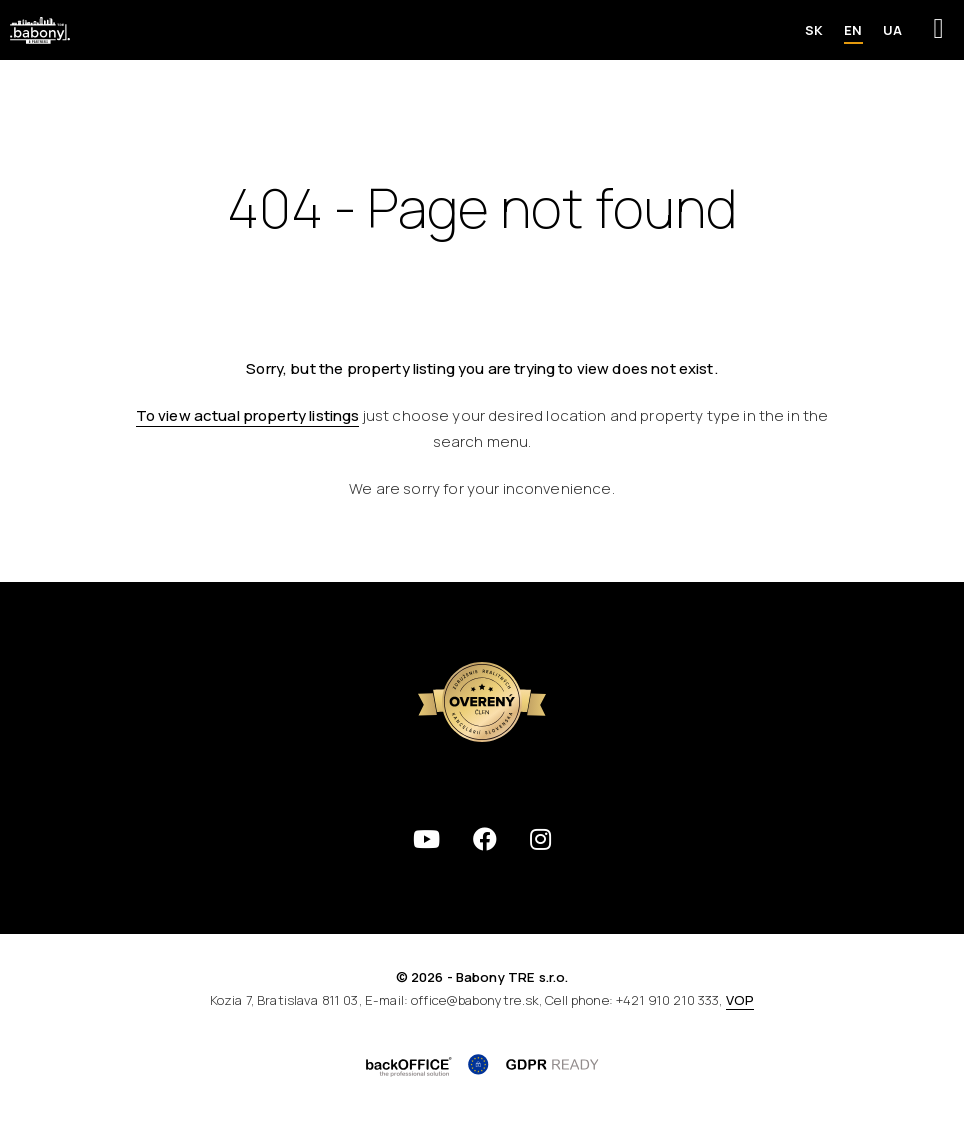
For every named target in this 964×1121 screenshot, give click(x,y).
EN (853, 30)
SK (814, 30)
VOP (740, 1000)
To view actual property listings (248, 415)
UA (892, 30)
